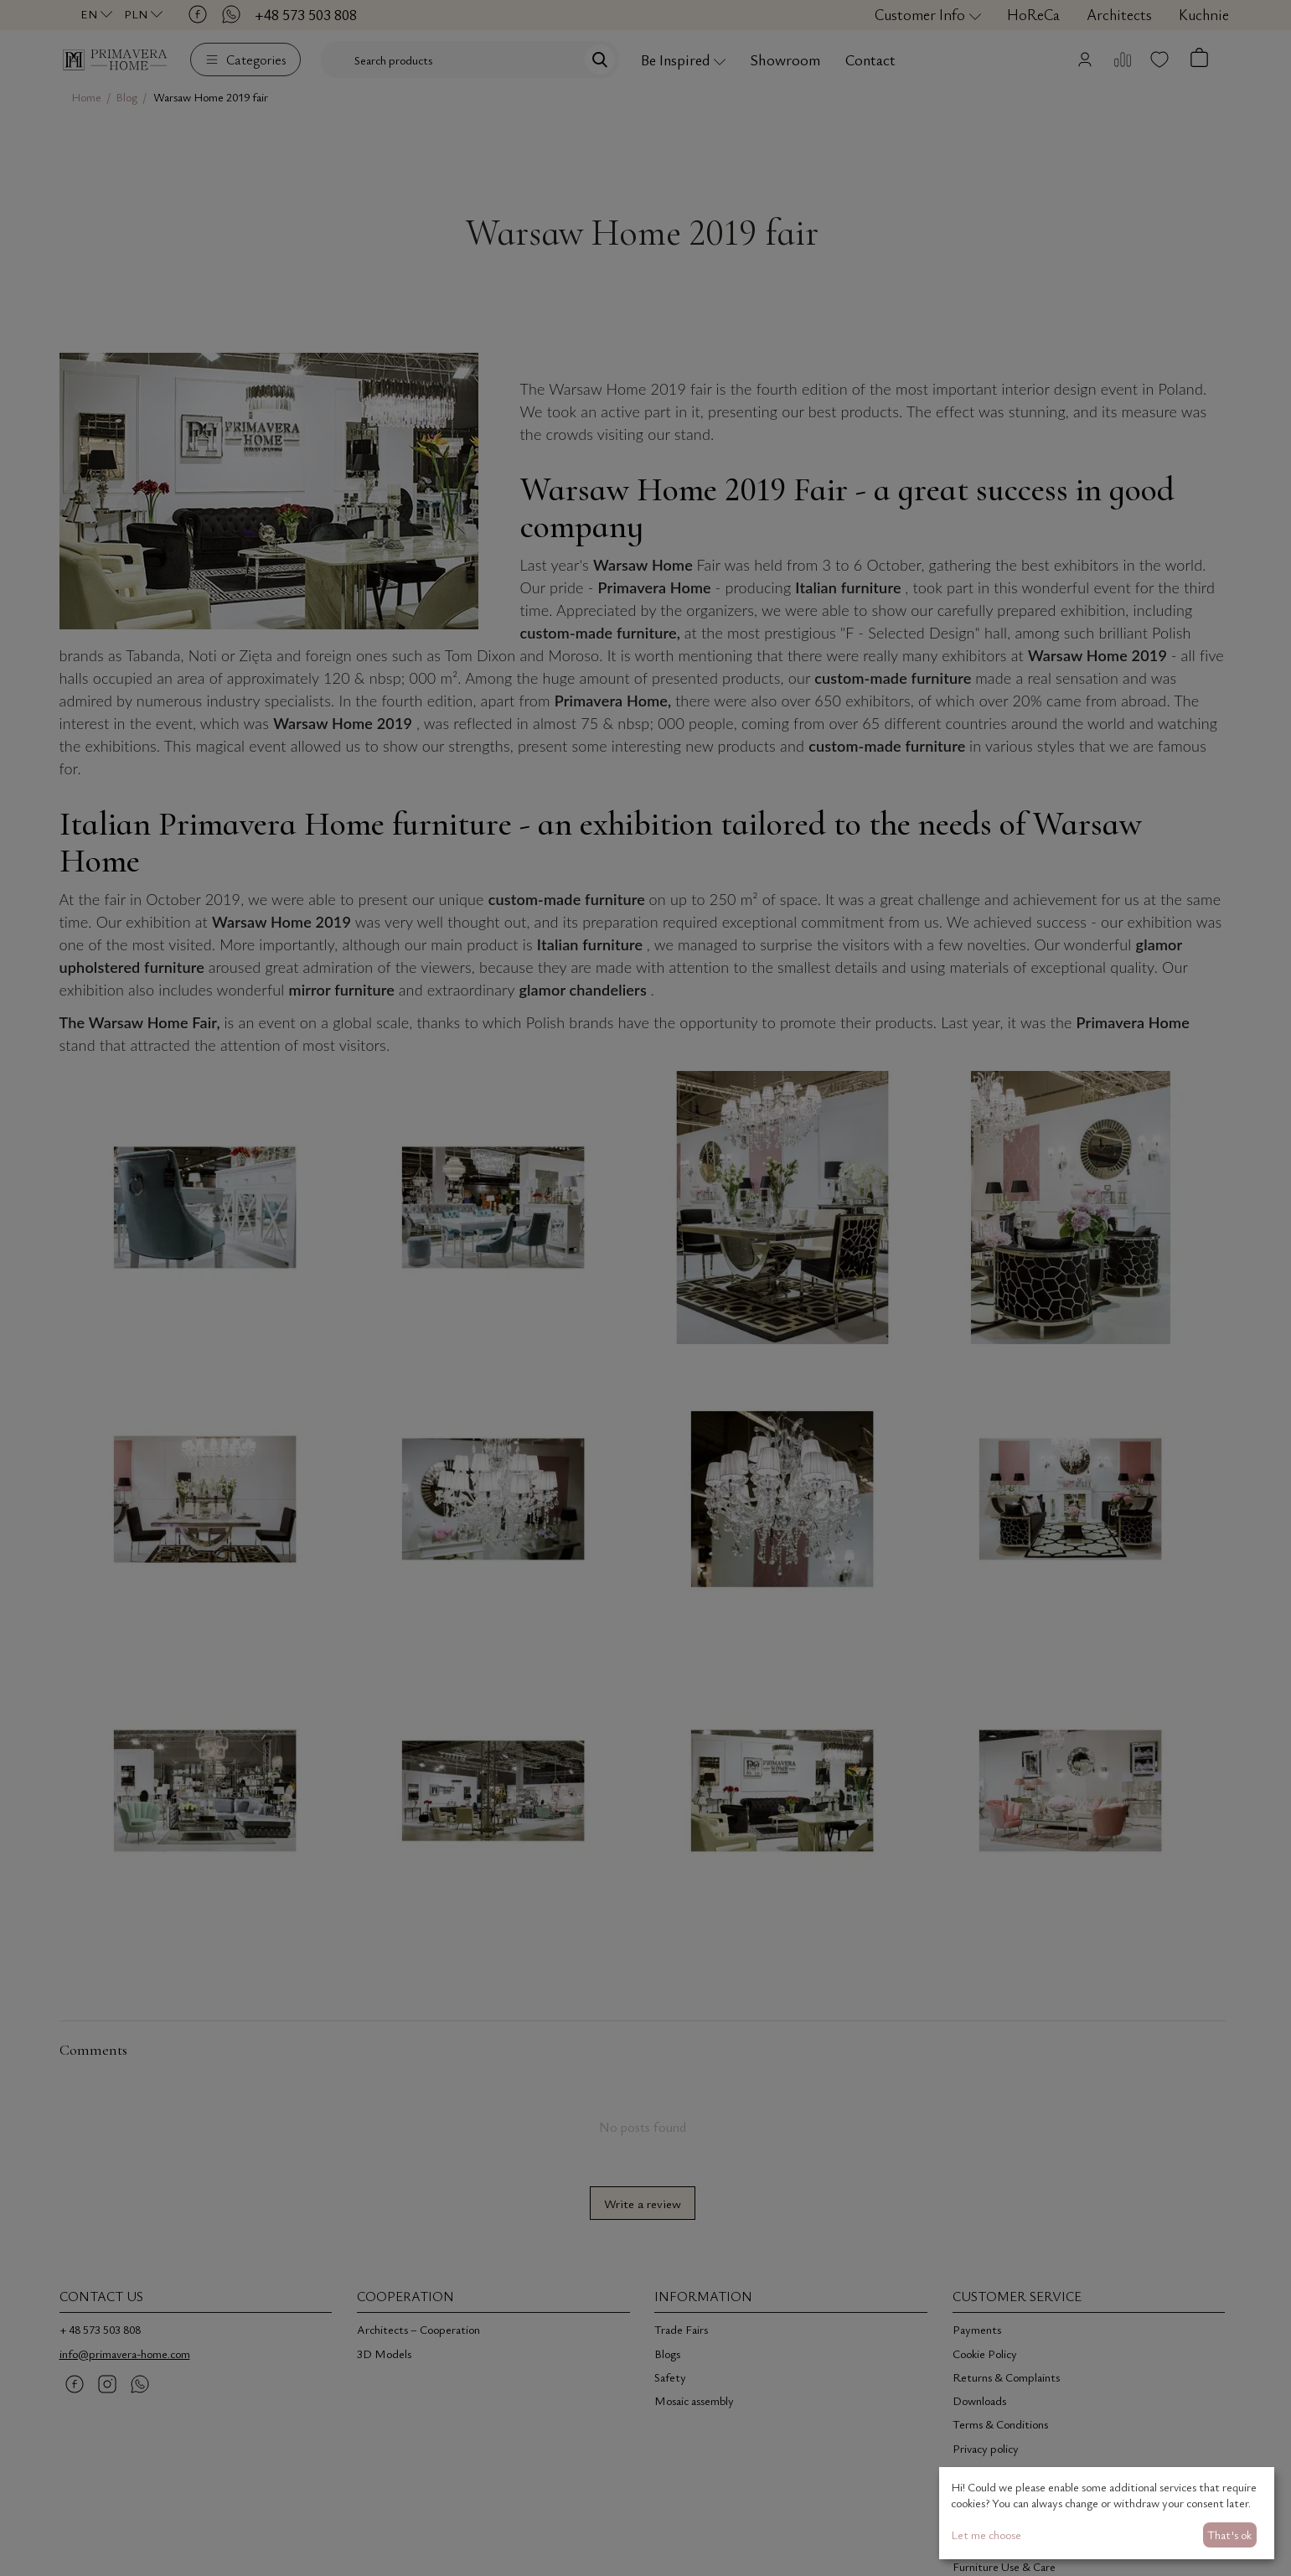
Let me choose (986, 2534)
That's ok (1229, 2534)
